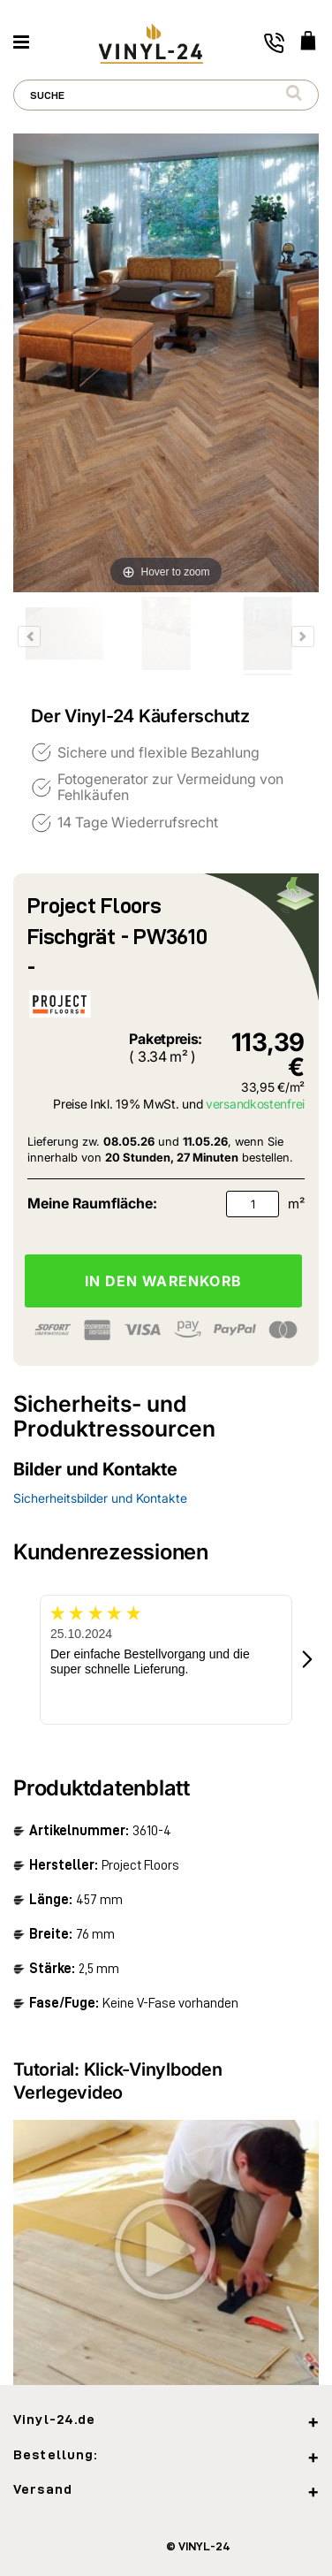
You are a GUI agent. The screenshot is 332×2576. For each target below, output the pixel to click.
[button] (308, 1660)
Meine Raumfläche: (92, 1203)
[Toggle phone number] (274, 43)
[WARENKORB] (308, 42)
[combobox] (166, 95)
